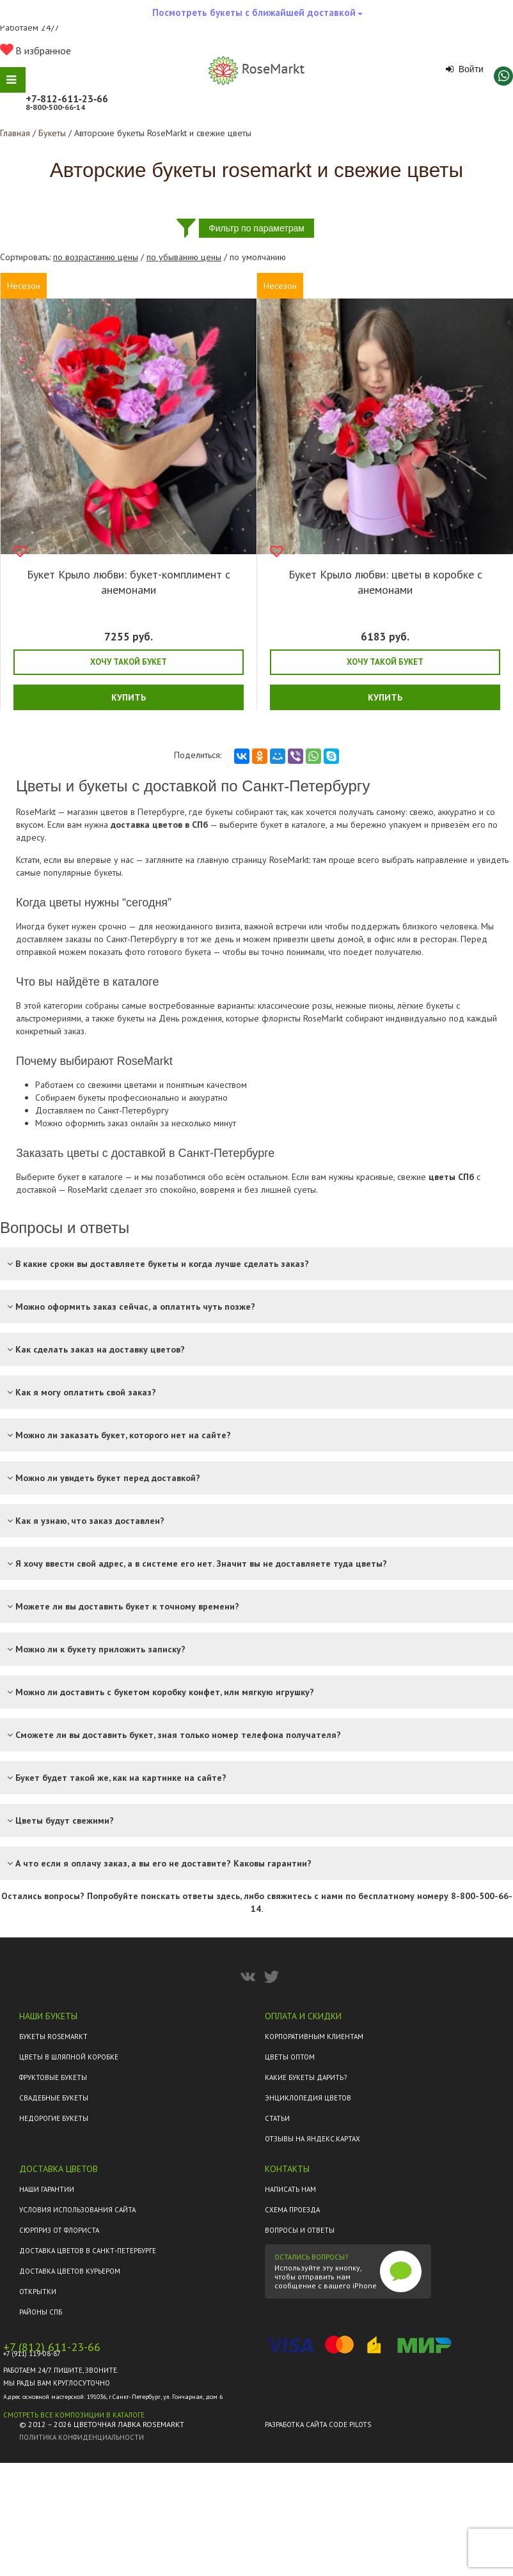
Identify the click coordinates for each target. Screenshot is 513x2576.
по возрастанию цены (95, 257)
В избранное (35, 50)
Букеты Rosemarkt (53, 2036)
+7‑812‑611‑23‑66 (67, 98)
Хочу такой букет (128, 661)
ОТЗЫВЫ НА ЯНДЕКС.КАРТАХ (312, 2138)
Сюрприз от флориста (59, 2230)
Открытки (37, 2291)
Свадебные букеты (53, 2097)
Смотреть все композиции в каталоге (74, 2414)
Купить (128, 697)
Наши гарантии (46, 2189)
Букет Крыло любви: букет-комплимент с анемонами (128, 582)
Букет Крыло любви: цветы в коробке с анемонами (385, 582)
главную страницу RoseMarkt (253, 859)
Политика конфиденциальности (81, 2437)
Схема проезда (292, 2209)
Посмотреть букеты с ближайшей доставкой (257, 16)
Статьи (277, 2118)
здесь (228, 1896)
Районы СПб (40, 2312)
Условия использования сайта (77, 2209)
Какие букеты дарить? (306, 2077)
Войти (465, 69)
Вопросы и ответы (300, 2230)
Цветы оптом (290, 2056)
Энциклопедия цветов (308, 2097)
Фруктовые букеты (53, 2077)
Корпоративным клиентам (314, 2036)
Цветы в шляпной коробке (68, 2056)
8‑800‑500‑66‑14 (55, 107)
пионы (381, 1005)
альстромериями (48, 1018)
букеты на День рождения (169, 1018)
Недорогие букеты (53, 2118)
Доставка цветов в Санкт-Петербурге (87, 2250)
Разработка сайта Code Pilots (318, 2424)
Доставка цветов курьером (69, 2271)
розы (322, 1005)
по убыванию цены (183, 257)
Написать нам (290, 2189)
